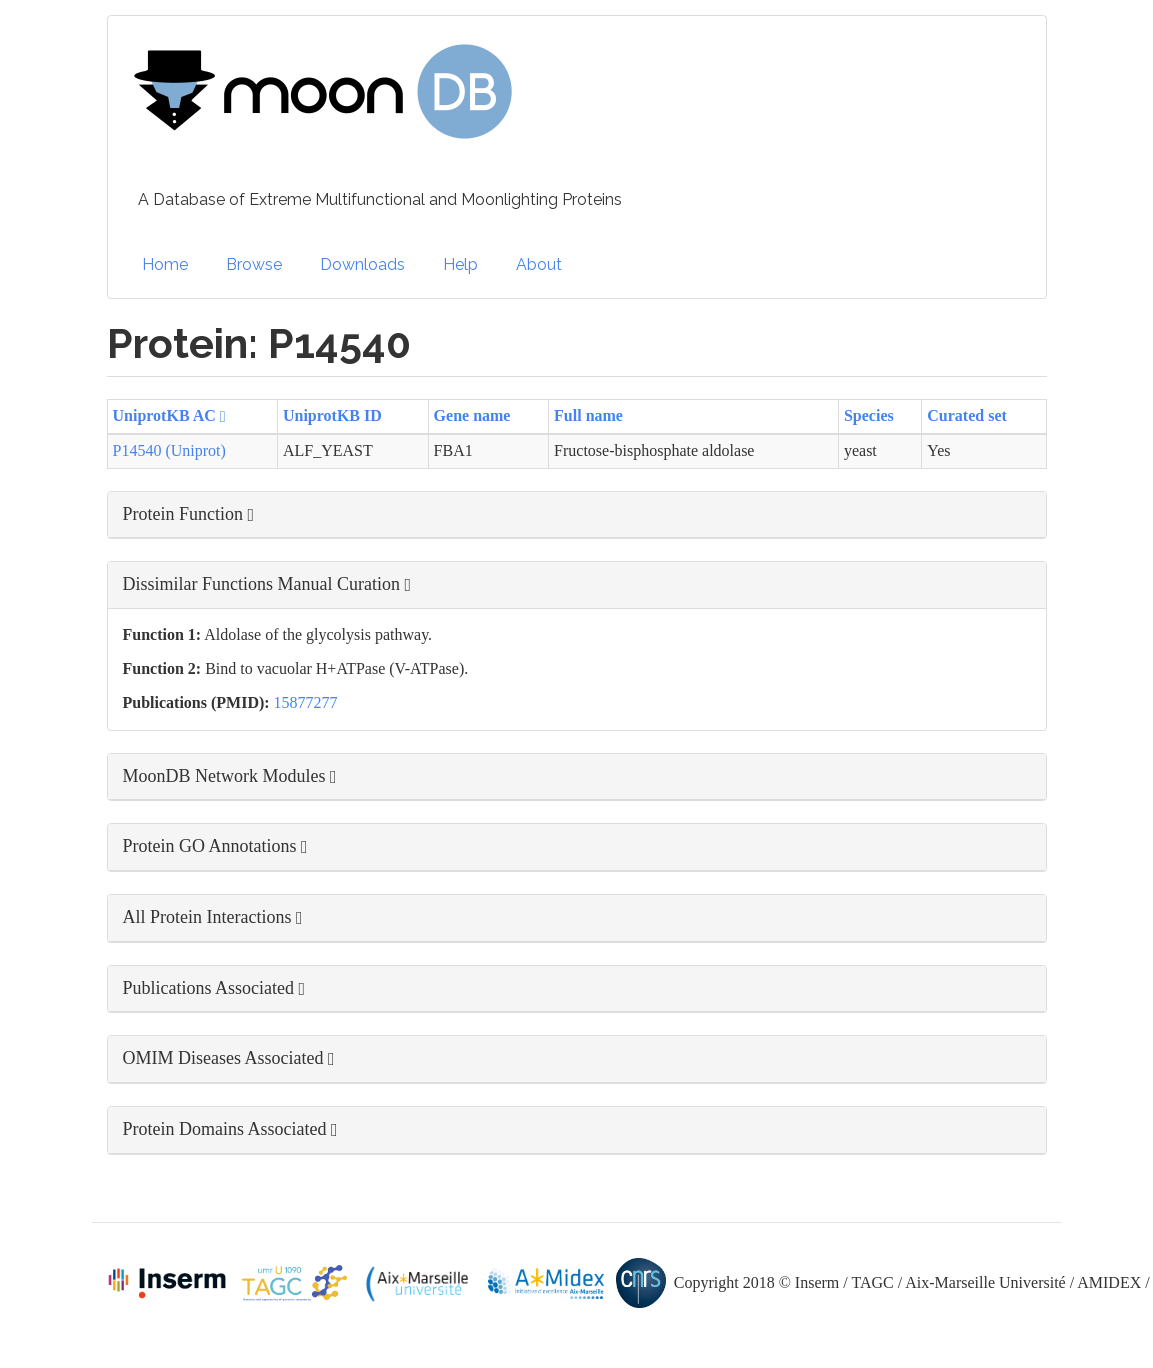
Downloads (362, 264)
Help (460, 264)
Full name (588, 415)
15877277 (306, 702)
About (539, 264)
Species (869, 415)
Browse (254, 264)
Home (165, 264)
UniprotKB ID (332, 415)
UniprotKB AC (169, 415)
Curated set (967, 415)
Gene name (472, 415)
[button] (577, 515)
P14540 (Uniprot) (169, 450)
